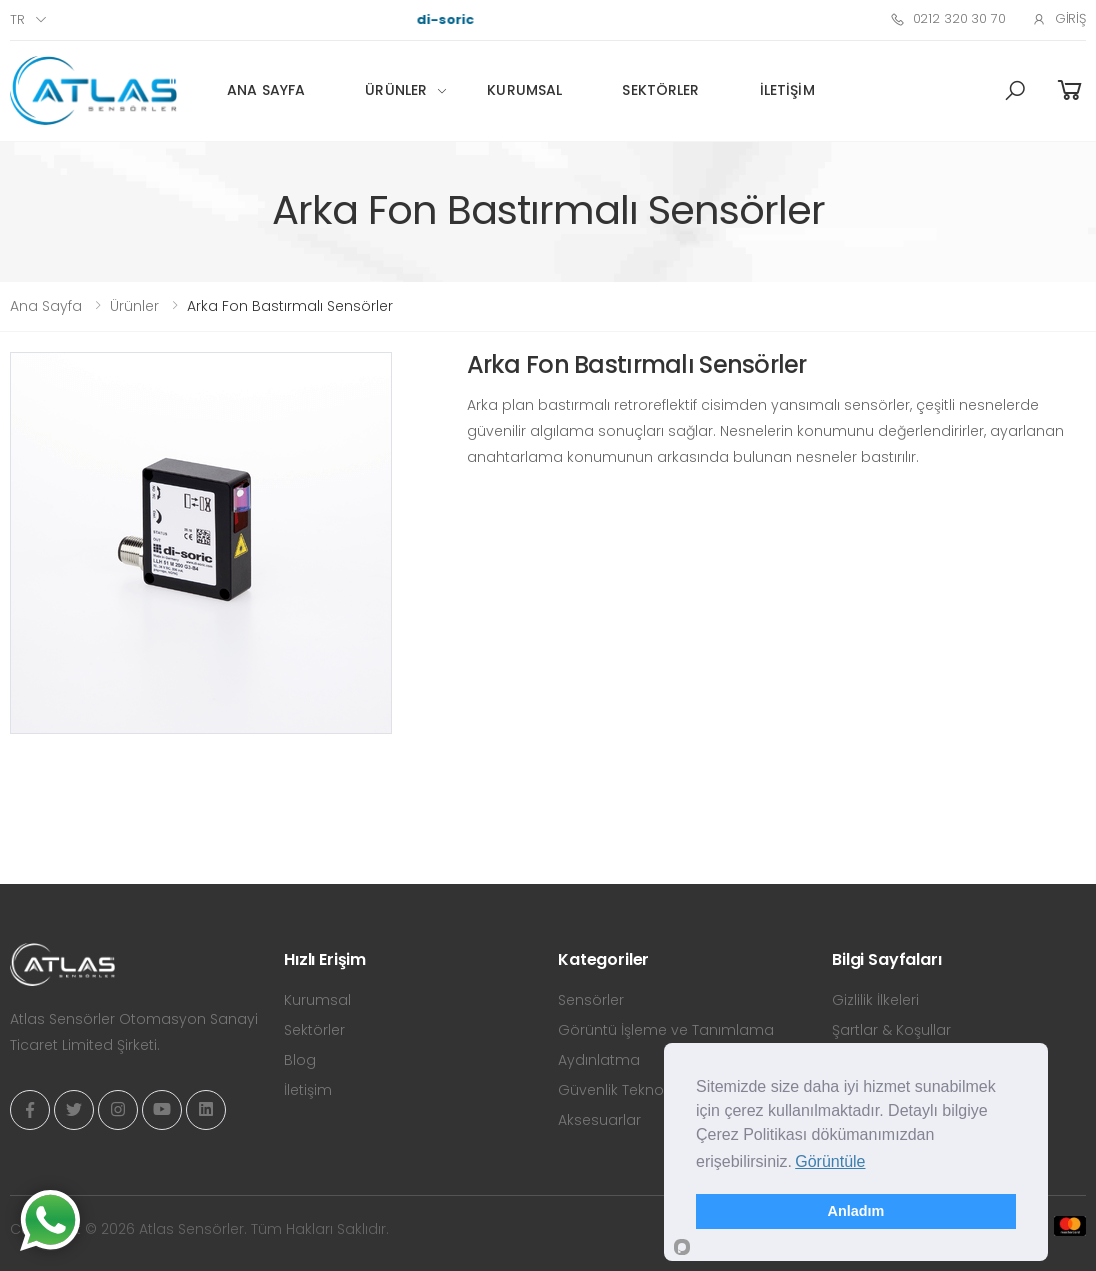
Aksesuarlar (599, 1120)
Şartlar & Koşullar (891, 1030)
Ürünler (396, 90)
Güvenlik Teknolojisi (626, 1090)
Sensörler (591, 1000)
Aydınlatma (599, 1060)
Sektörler (660, 90)
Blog (300, 1060)
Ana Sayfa (266, 90)
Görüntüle (830, 1161)
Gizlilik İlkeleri (875, 1000)
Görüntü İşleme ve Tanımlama (666, 1030)
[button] (1015, 91)
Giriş (1059, 18)
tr (17, 19)
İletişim (787, 90)
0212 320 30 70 (948, 18)
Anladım (856, 1211)
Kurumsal (524, 90)
